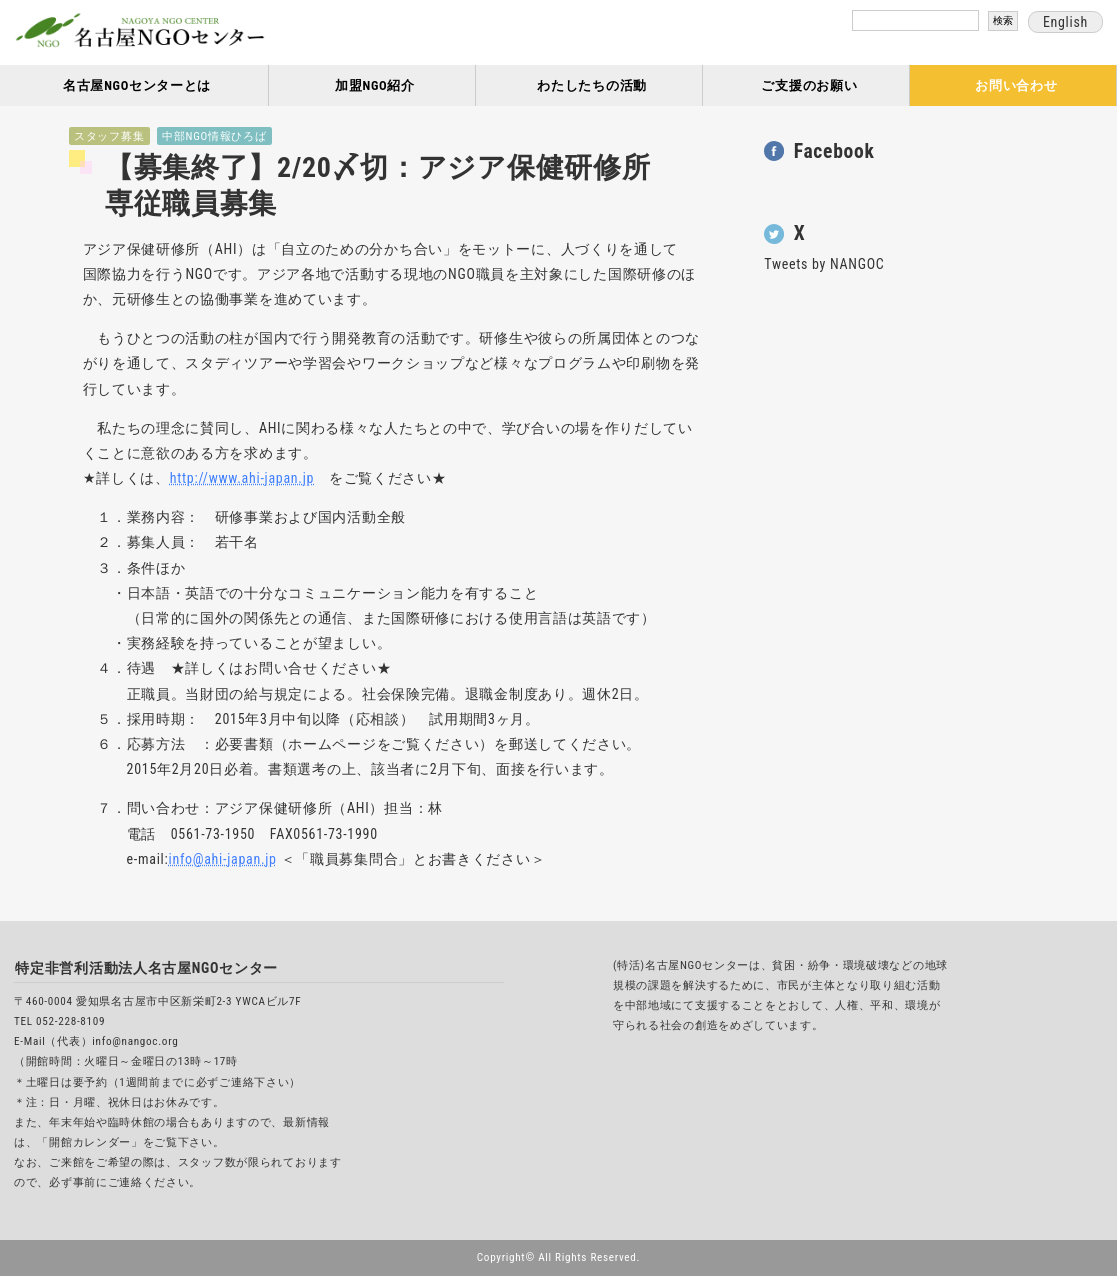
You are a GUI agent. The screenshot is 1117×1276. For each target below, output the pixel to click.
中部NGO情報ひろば (214, 136)
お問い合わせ (1016, 85)
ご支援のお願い (809, 85)
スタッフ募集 (109, 136)
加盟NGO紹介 (375, 85)
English (1065, 22)
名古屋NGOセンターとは (137, 85)
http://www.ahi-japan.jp (242, 478)
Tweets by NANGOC (824, 264)
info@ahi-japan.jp (222, 859)
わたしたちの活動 (592, 85)
